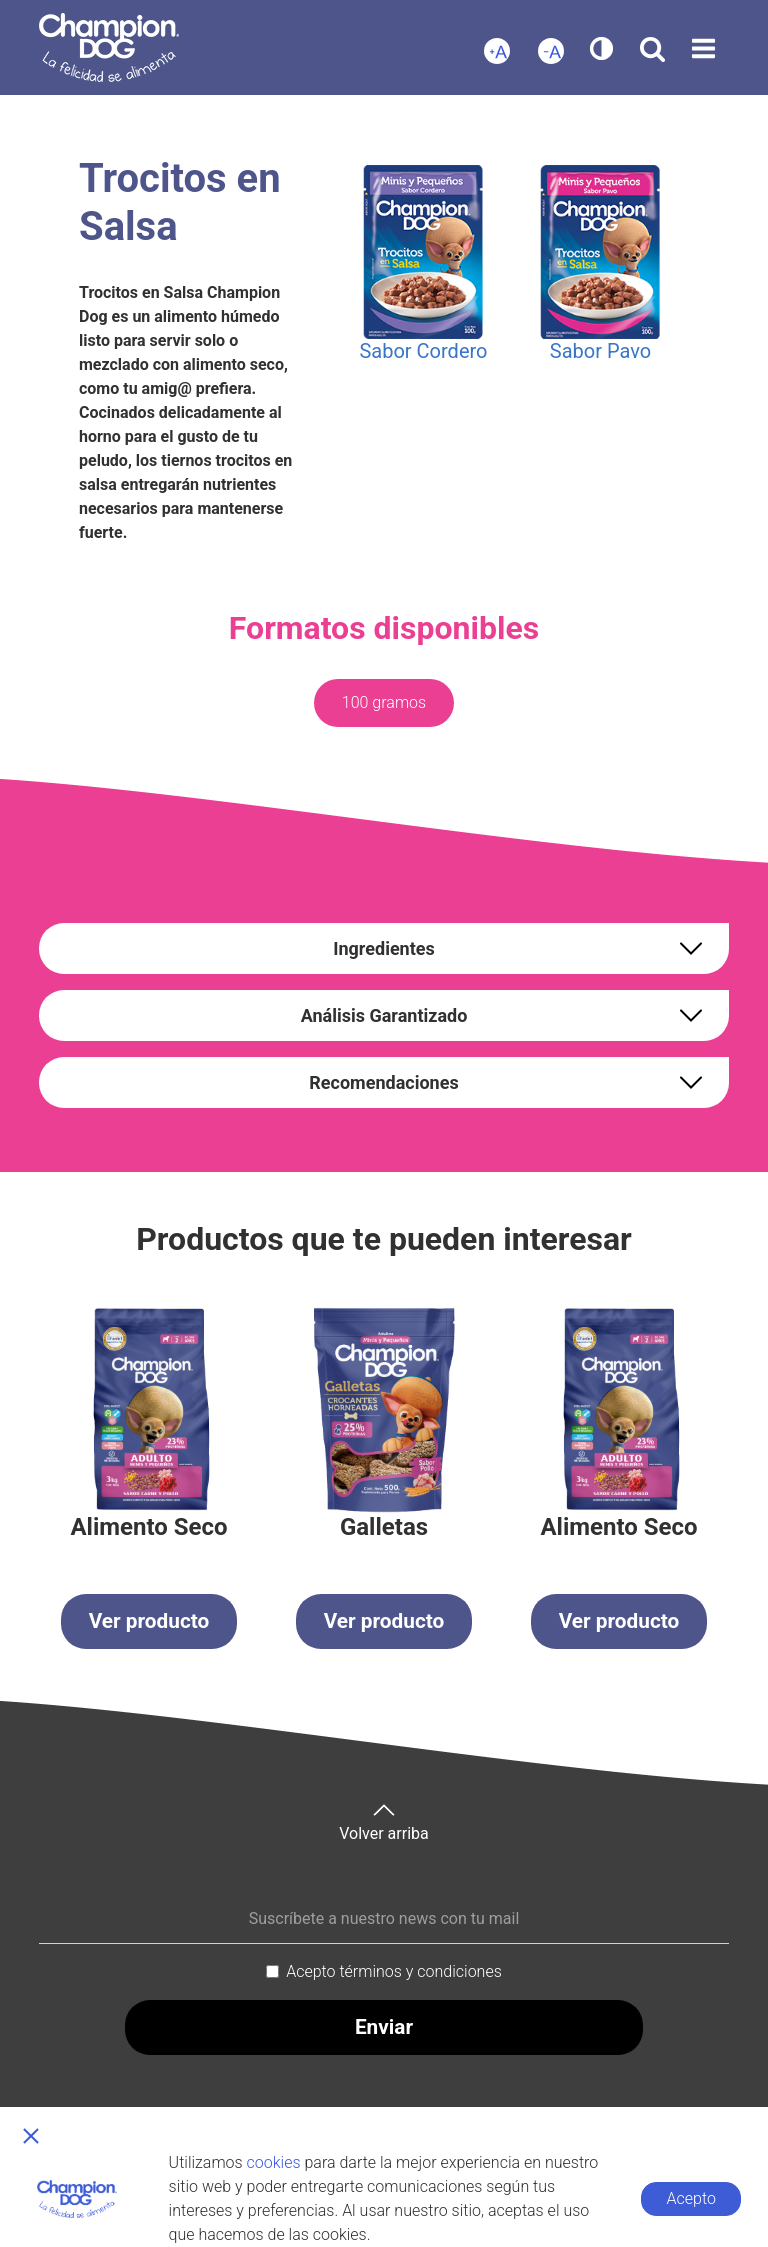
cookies (274, 2162)
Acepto (691, 2198)
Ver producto (149, 1621)
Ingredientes (384, 948)
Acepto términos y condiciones (394, 1971)
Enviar (384, 2027)
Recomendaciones (383, 1082)
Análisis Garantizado (384, 1015)
